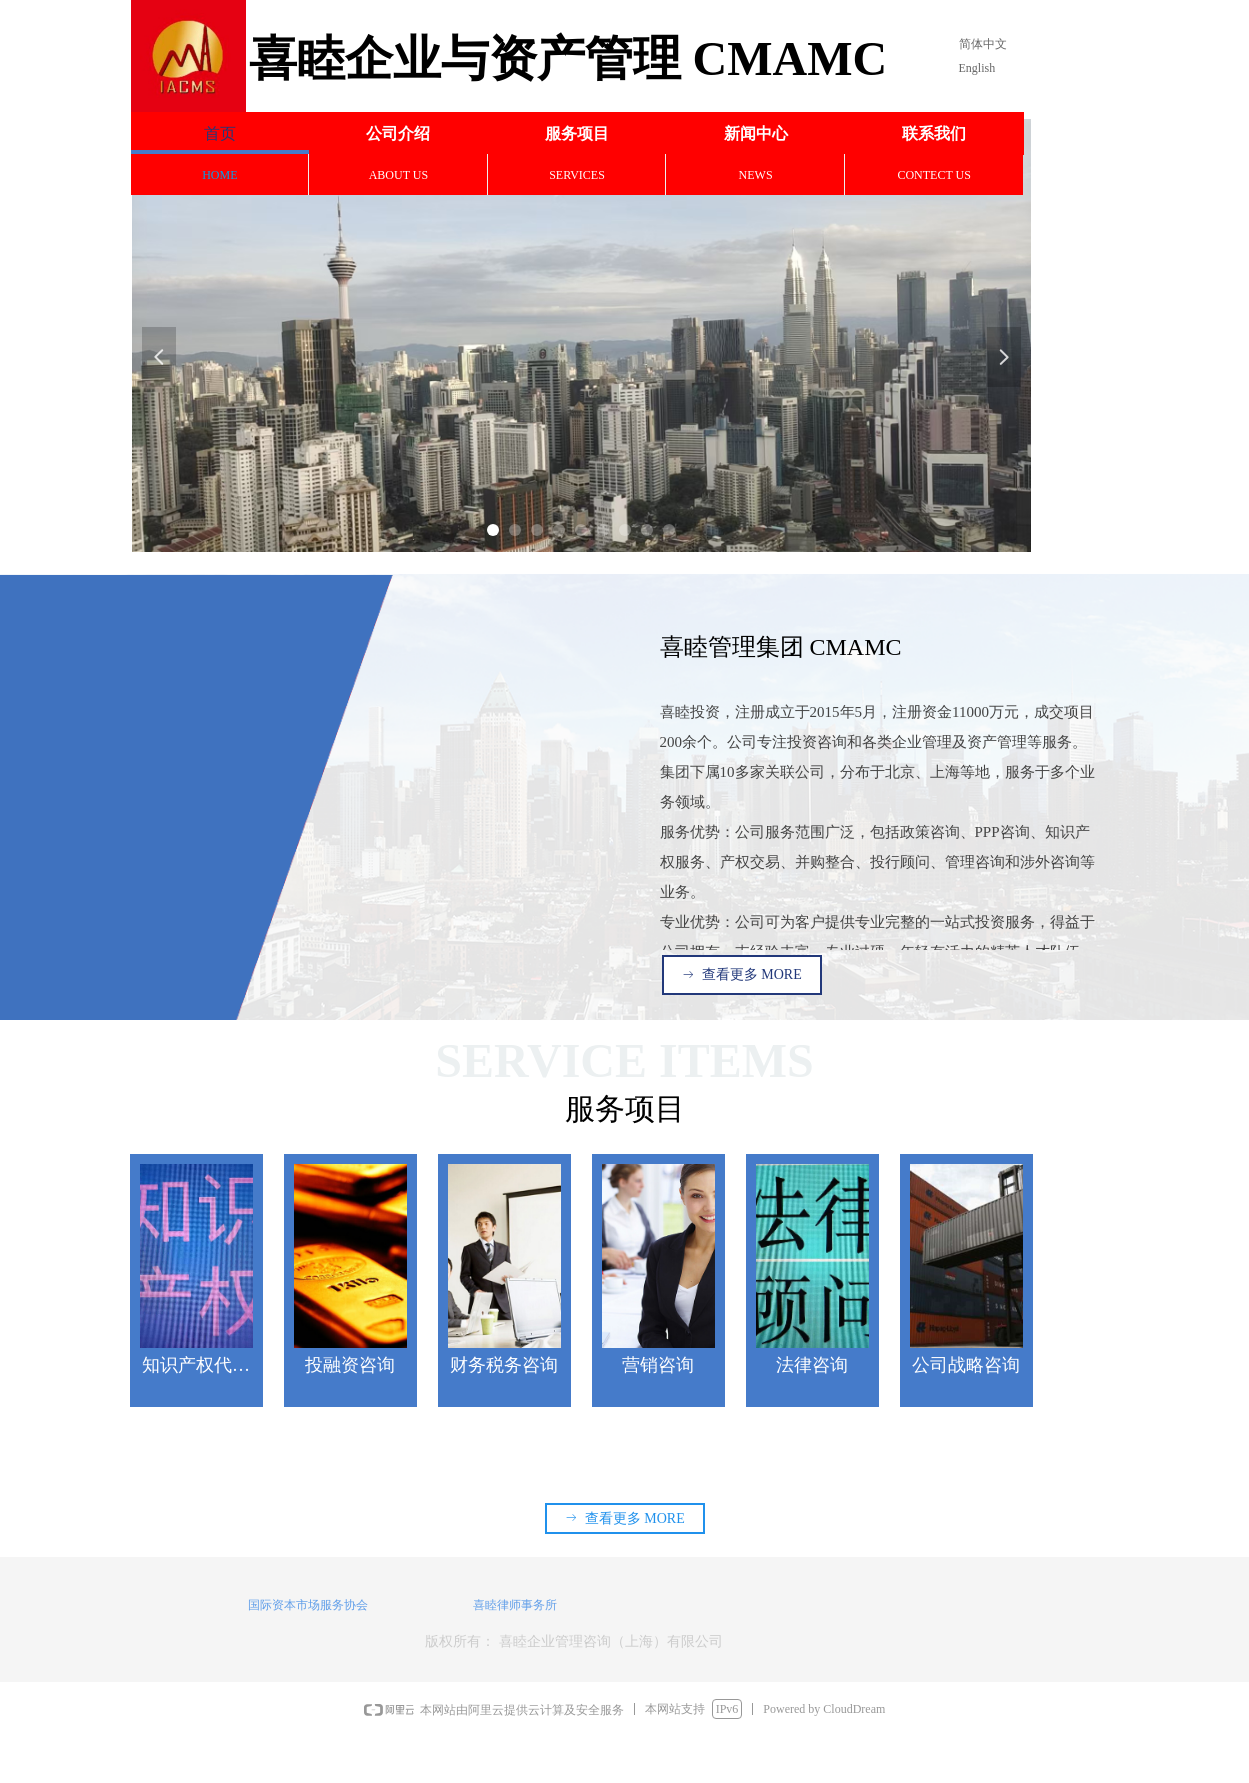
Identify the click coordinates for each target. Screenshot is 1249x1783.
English (977, 68)
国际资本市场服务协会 (308, 1604)
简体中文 (983, 44)
